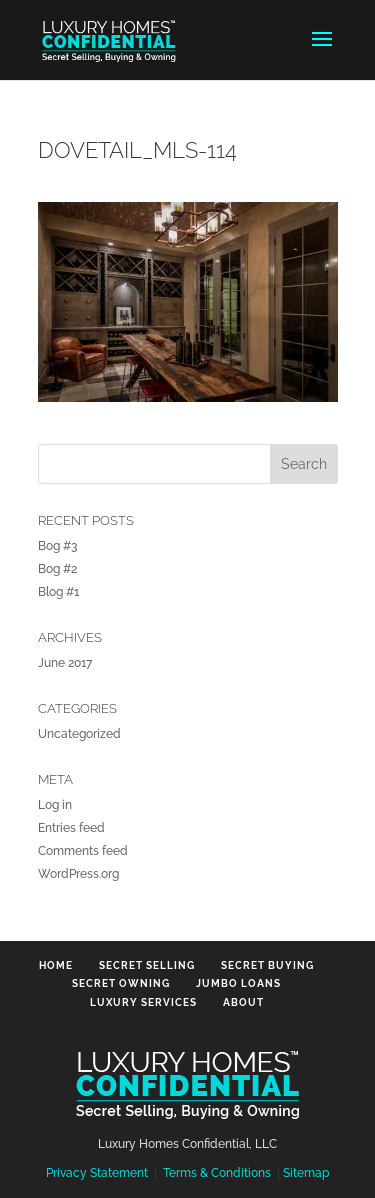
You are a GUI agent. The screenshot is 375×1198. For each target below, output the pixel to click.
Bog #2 (57, 569)
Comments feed (83, 851)
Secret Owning (121, 983)
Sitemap (306, 1173)
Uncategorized (79, 734)
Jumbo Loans (238, 983)
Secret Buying (267, 965)
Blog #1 (58, 592)
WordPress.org (78, 874)
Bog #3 (57, 546)
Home (56, 965)
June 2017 (65, 663)
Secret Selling (147, 965)
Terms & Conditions (217, 1173)
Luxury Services (143, 1002)
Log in (55, 805)
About (243, 1002)
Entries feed (71, 828)
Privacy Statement (97, 1173)
